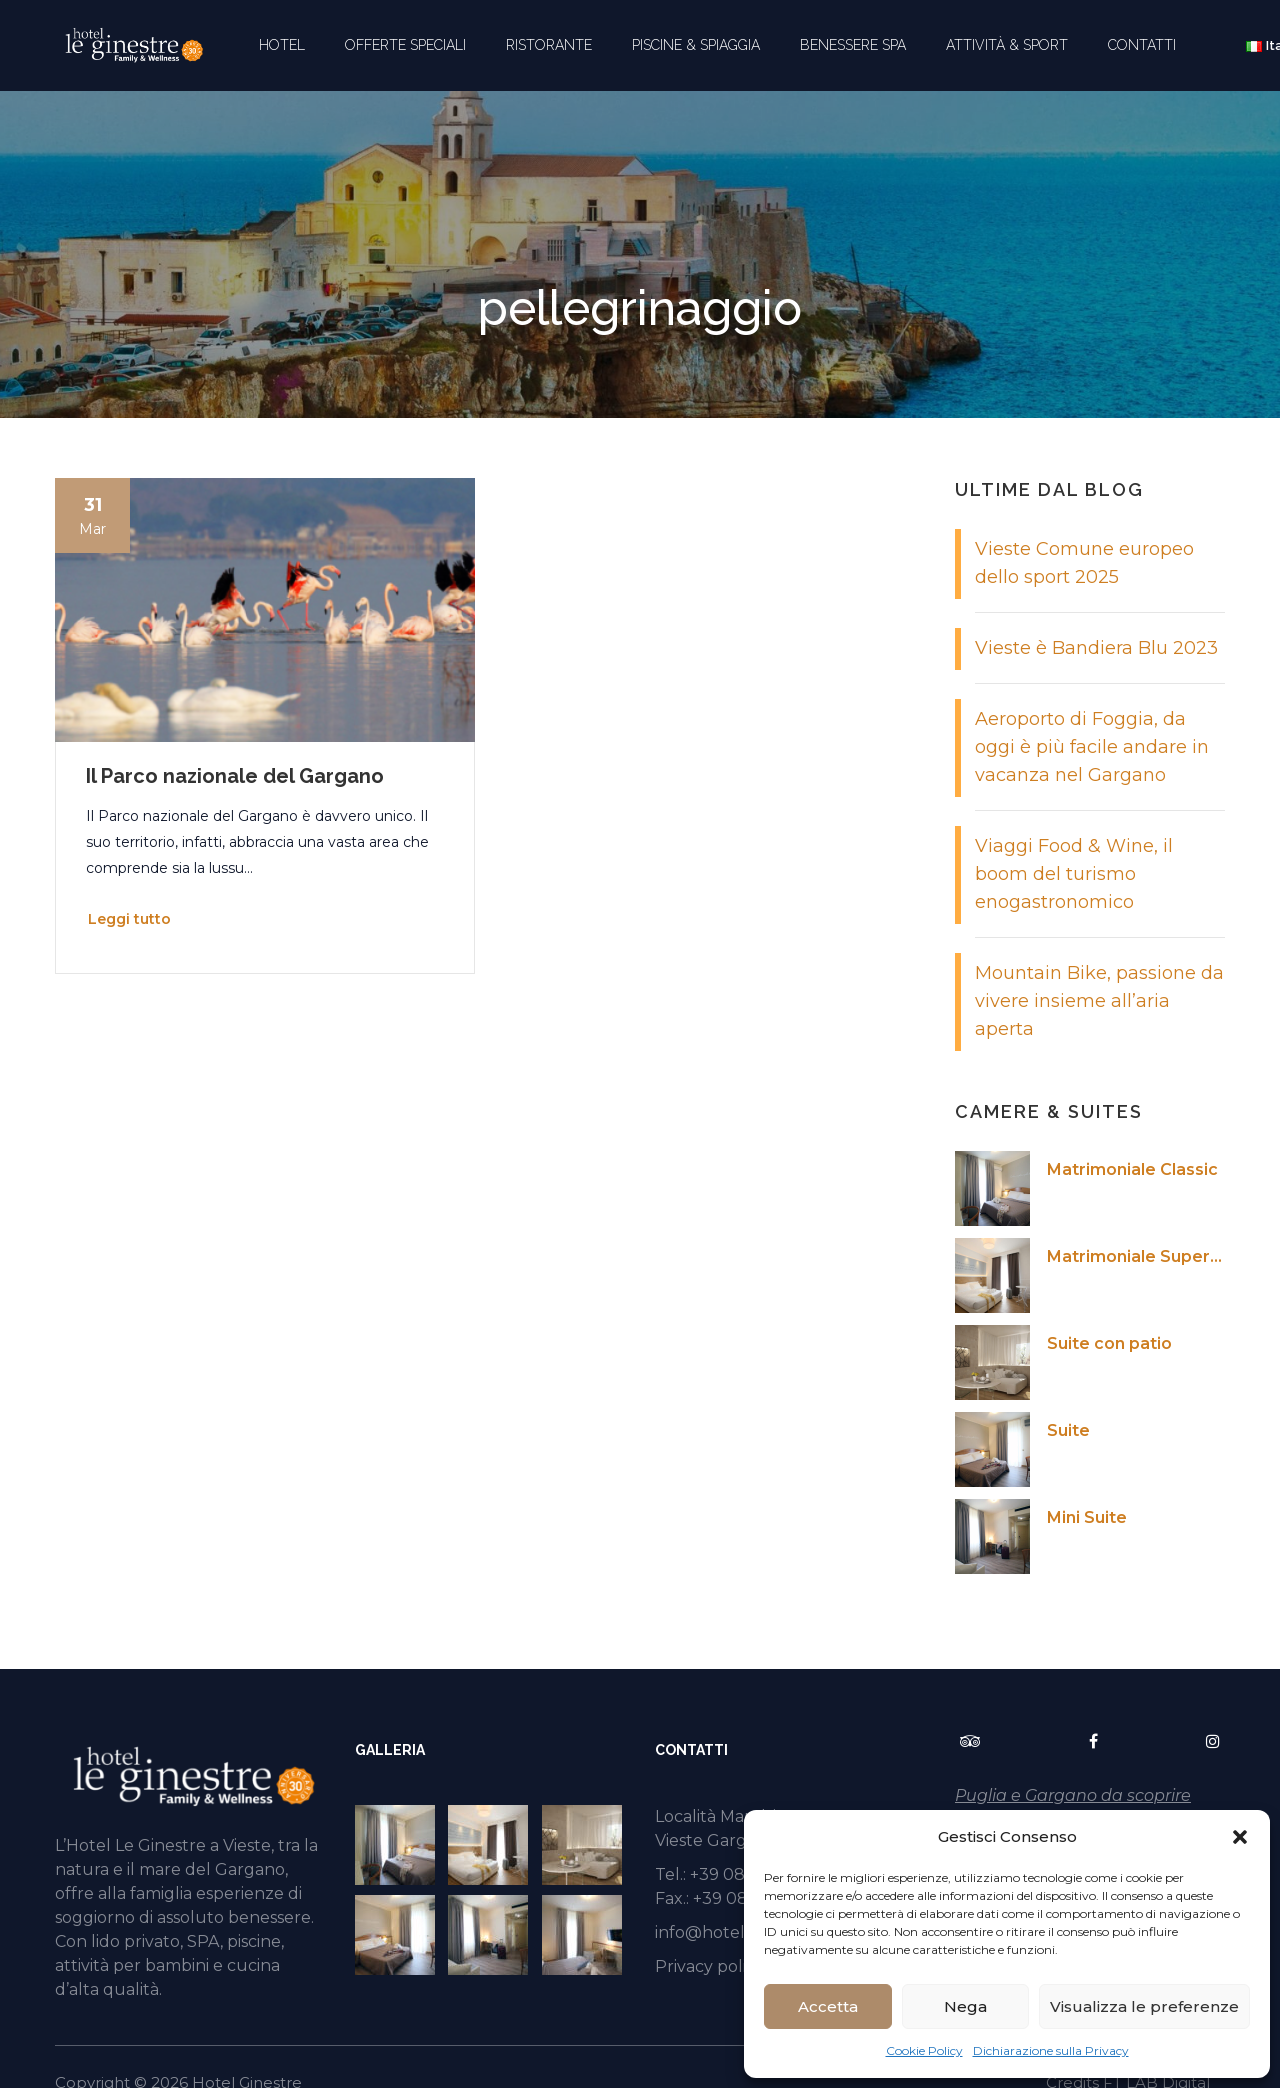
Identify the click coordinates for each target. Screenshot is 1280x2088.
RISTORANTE (549, 45)
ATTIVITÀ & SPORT (1007, 45)
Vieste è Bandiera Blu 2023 (1096, 648)
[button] (1240, 1837)
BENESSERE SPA (853, 45)
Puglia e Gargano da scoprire (1073, 1795)
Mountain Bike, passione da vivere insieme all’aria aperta (1099, 1001)
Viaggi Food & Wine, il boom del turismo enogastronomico (1074, 874)
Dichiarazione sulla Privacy (1051, 2050)
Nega (965, 2006)
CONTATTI (1142, 45)
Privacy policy (709, 1966)
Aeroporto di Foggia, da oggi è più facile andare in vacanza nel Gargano (1092, 747)
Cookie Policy (924, 2050)
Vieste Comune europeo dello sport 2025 (1084, 563)
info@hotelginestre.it (739, 1932)
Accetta (828, 2006)
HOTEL (282, 45)
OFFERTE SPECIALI (405, 45)
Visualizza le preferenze (1144, 2006)
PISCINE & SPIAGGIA (696, 45)
